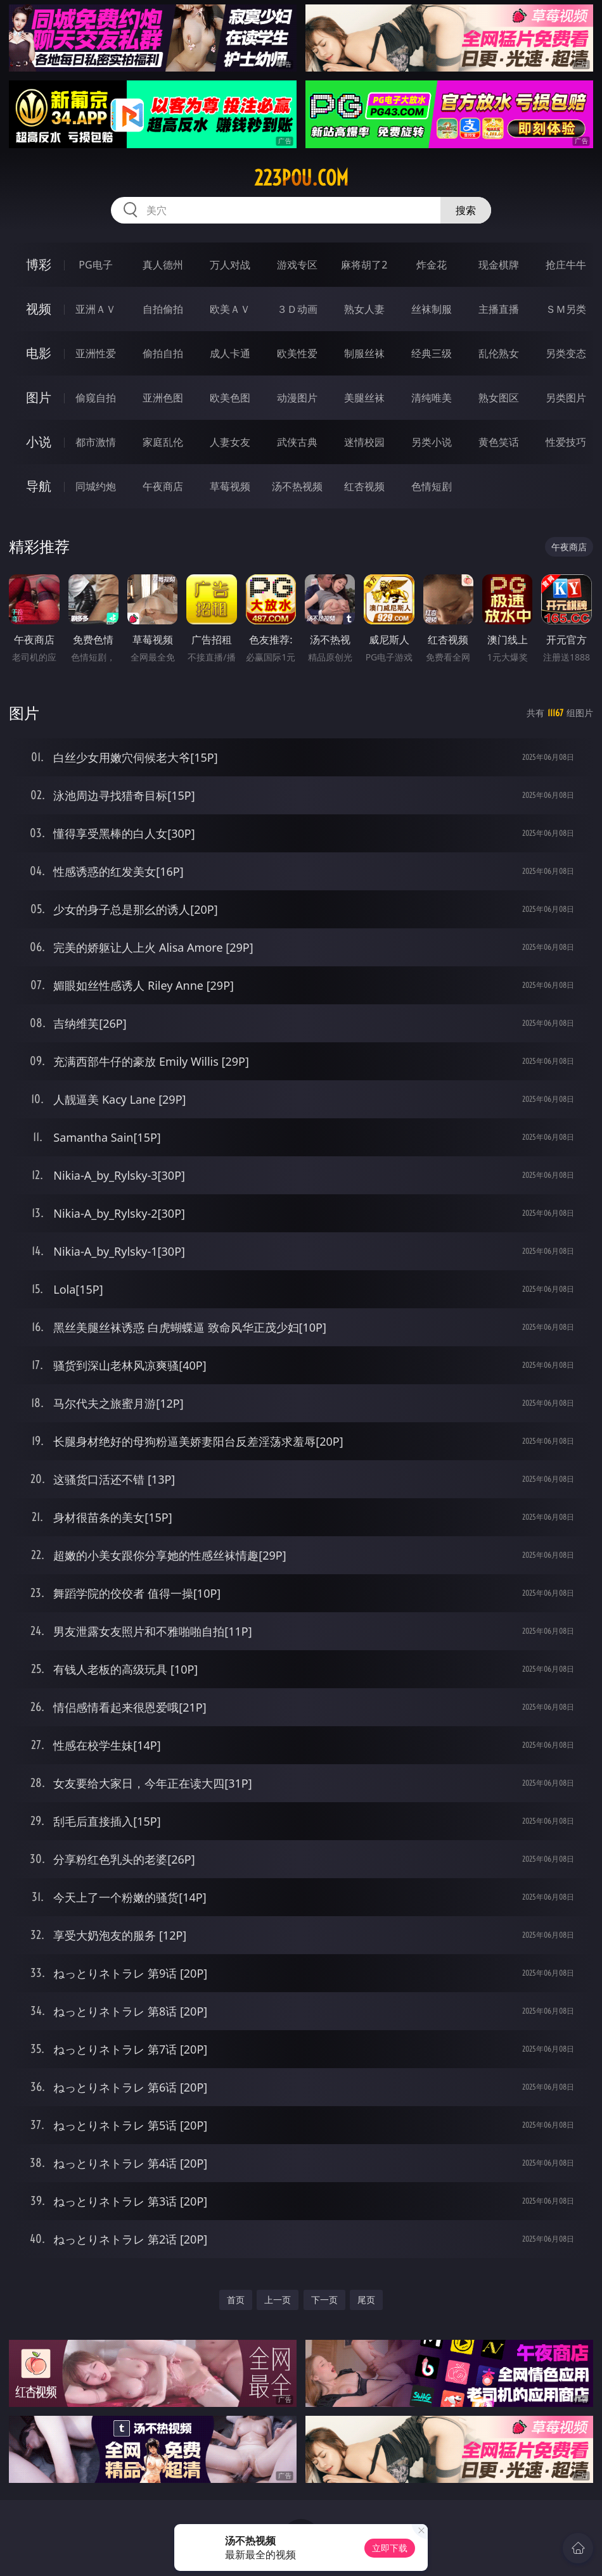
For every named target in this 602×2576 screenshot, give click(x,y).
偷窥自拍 (95, 398)
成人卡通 (230, 353)
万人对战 (230, 265)
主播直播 (498, 309)
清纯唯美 (431, 398)
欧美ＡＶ (230, 309)
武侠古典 (297, 442)
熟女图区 (498, 398)
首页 (236, 2300)
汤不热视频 (297, 486)
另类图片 (566, 398)
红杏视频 (364, 486)
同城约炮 (95, 486)
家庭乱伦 (163, 442)
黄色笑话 (498, 442)
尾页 (366, 2300)
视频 (38, 308)
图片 (38, 397)
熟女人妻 (364, 309)
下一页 (324, 2300)
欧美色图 (230, 398)
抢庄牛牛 (566, 265)
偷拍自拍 (163, 353)
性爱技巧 (566, 442)
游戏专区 (297, 265)
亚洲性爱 (95, 353)
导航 (38, 486)
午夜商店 (163, 486)
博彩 (38, 264)
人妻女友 (230, 442)
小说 (38, 441)
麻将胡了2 (364, 265)
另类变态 (566, 353)
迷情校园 (364, 442)
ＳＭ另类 (566, 309)
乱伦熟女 (498, 353)
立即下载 (389, 2548)
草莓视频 (230, 486)
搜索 (466, 210)
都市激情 (95, 442)
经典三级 (431, 353)
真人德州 (163, 265)
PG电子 (95, 265)
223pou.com (301, 178)
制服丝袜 (364, 353)
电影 (38, 353)
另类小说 (431, 442)
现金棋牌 (498, 265)
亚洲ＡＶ (95, 309)
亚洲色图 (163, 398)
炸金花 (431, 265)
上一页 (277, 2300)
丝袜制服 (431, 309)
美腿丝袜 (364, 398)
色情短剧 (431, 486)
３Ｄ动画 (297, 309)
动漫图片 (297, 398)
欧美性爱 (297, 353)
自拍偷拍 (163, 309)
